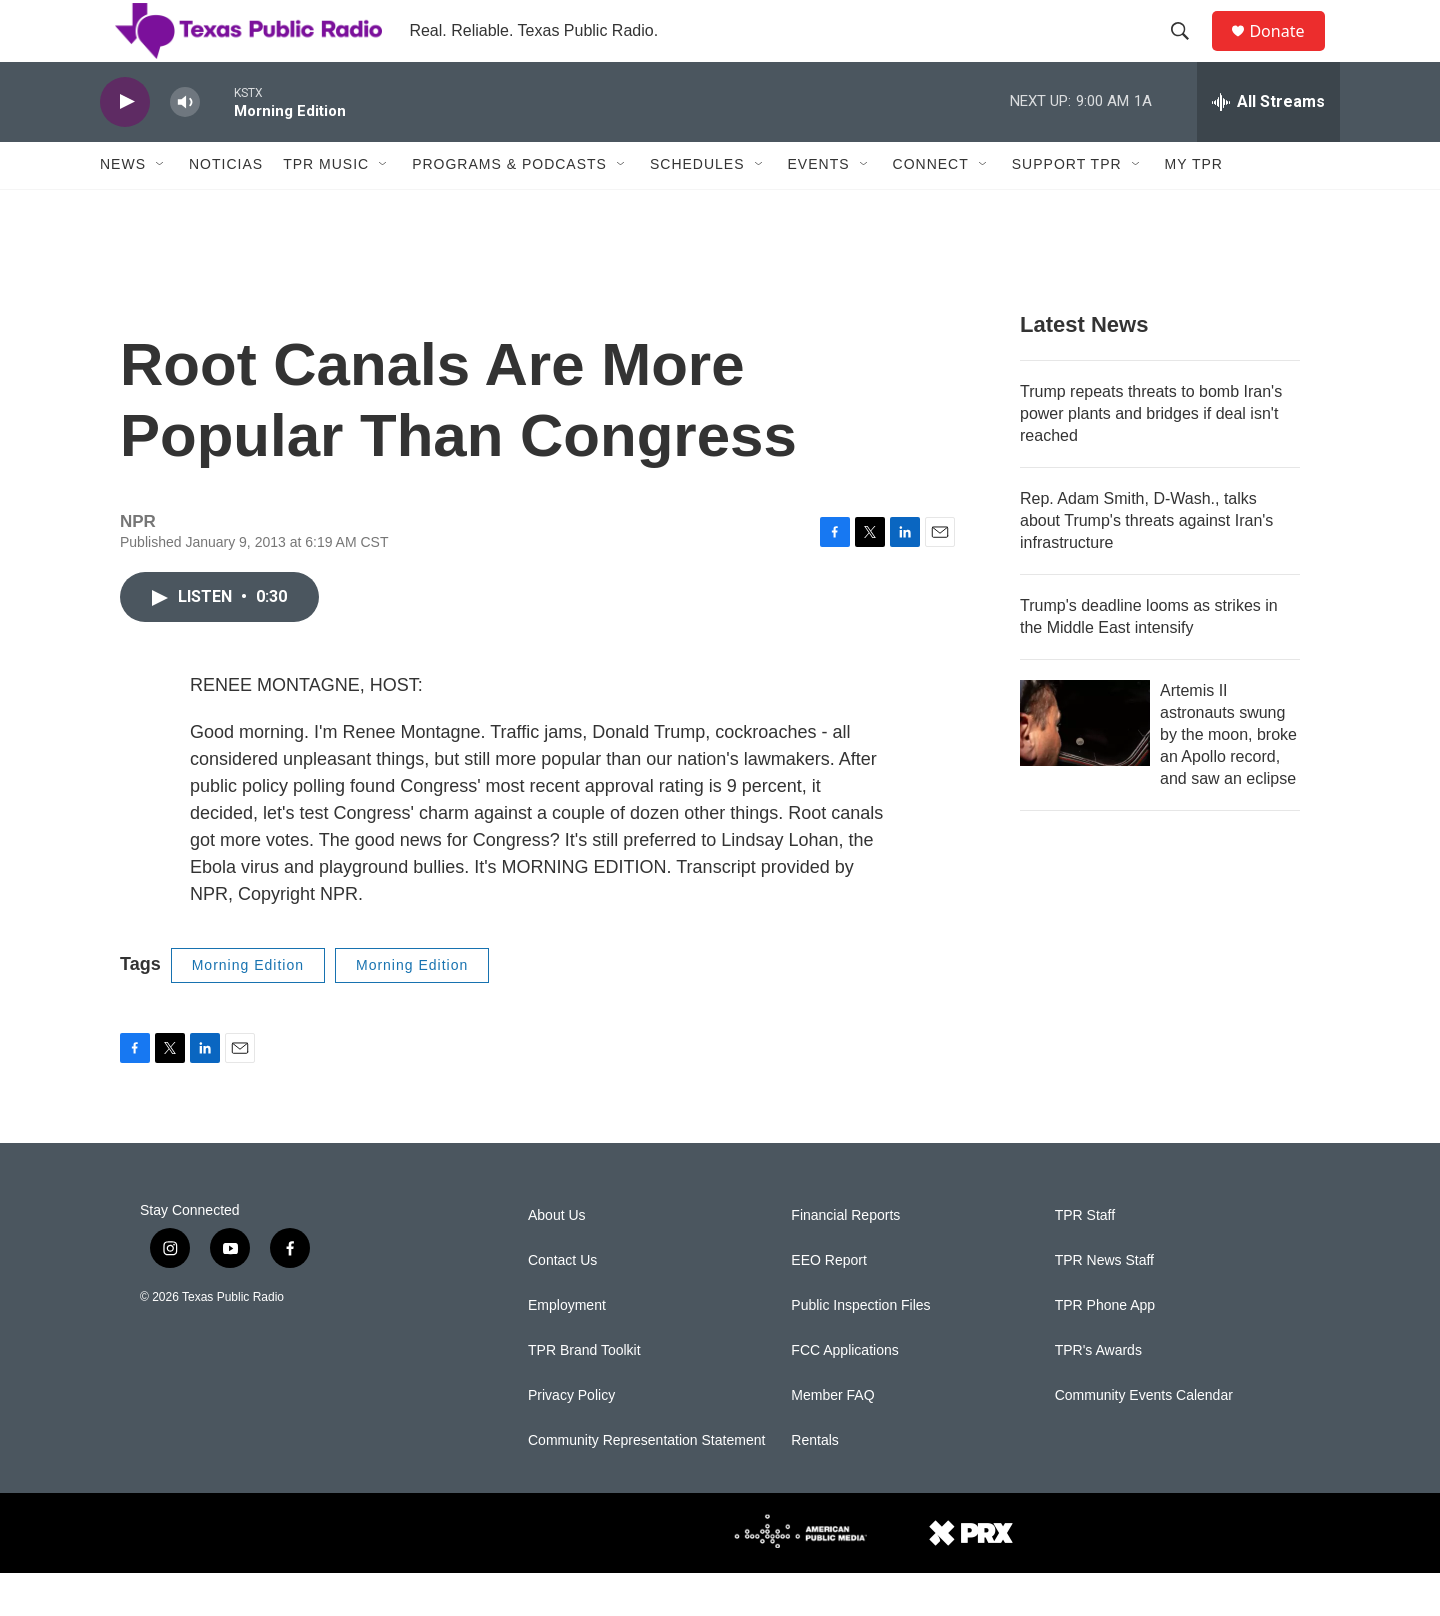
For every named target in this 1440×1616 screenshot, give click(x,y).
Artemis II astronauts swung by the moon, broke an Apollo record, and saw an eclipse (1228, 777)
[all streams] (1268, 145)
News (123, 208)
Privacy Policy (571, 1438)
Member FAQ (832, 1438)
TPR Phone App (1105, 1348)
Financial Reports (845, 1258)
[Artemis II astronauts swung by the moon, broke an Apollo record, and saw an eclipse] (1085, 766)
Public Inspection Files (860, 1348)
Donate (1289, 52)
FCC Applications (844, 1393)
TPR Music (326, 208)
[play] (125, 145)
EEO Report (828, 1303)
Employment (567, 1348)
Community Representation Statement (646, 1483)
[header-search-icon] (1189, 53)
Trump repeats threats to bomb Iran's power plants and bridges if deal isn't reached (1151, 456)
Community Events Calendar (1144, 1438)
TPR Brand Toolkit (584, 1393)
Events (819, 208)
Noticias (226, 208)
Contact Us (562, 1303)
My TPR (1194, 208)
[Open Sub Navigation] (161, 208)
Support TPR (1067, 208)
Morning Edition (248, 1008)
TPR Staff (1085, 1258)
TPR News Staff (1104, 1303)
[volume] (185, 145)
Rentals (814, 1483)
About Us (557, 1258)
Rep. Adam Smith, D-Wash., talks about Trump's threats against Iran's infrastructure (1146, 563)
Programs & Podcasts (509, 208)
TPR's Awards (1098, 1393)
